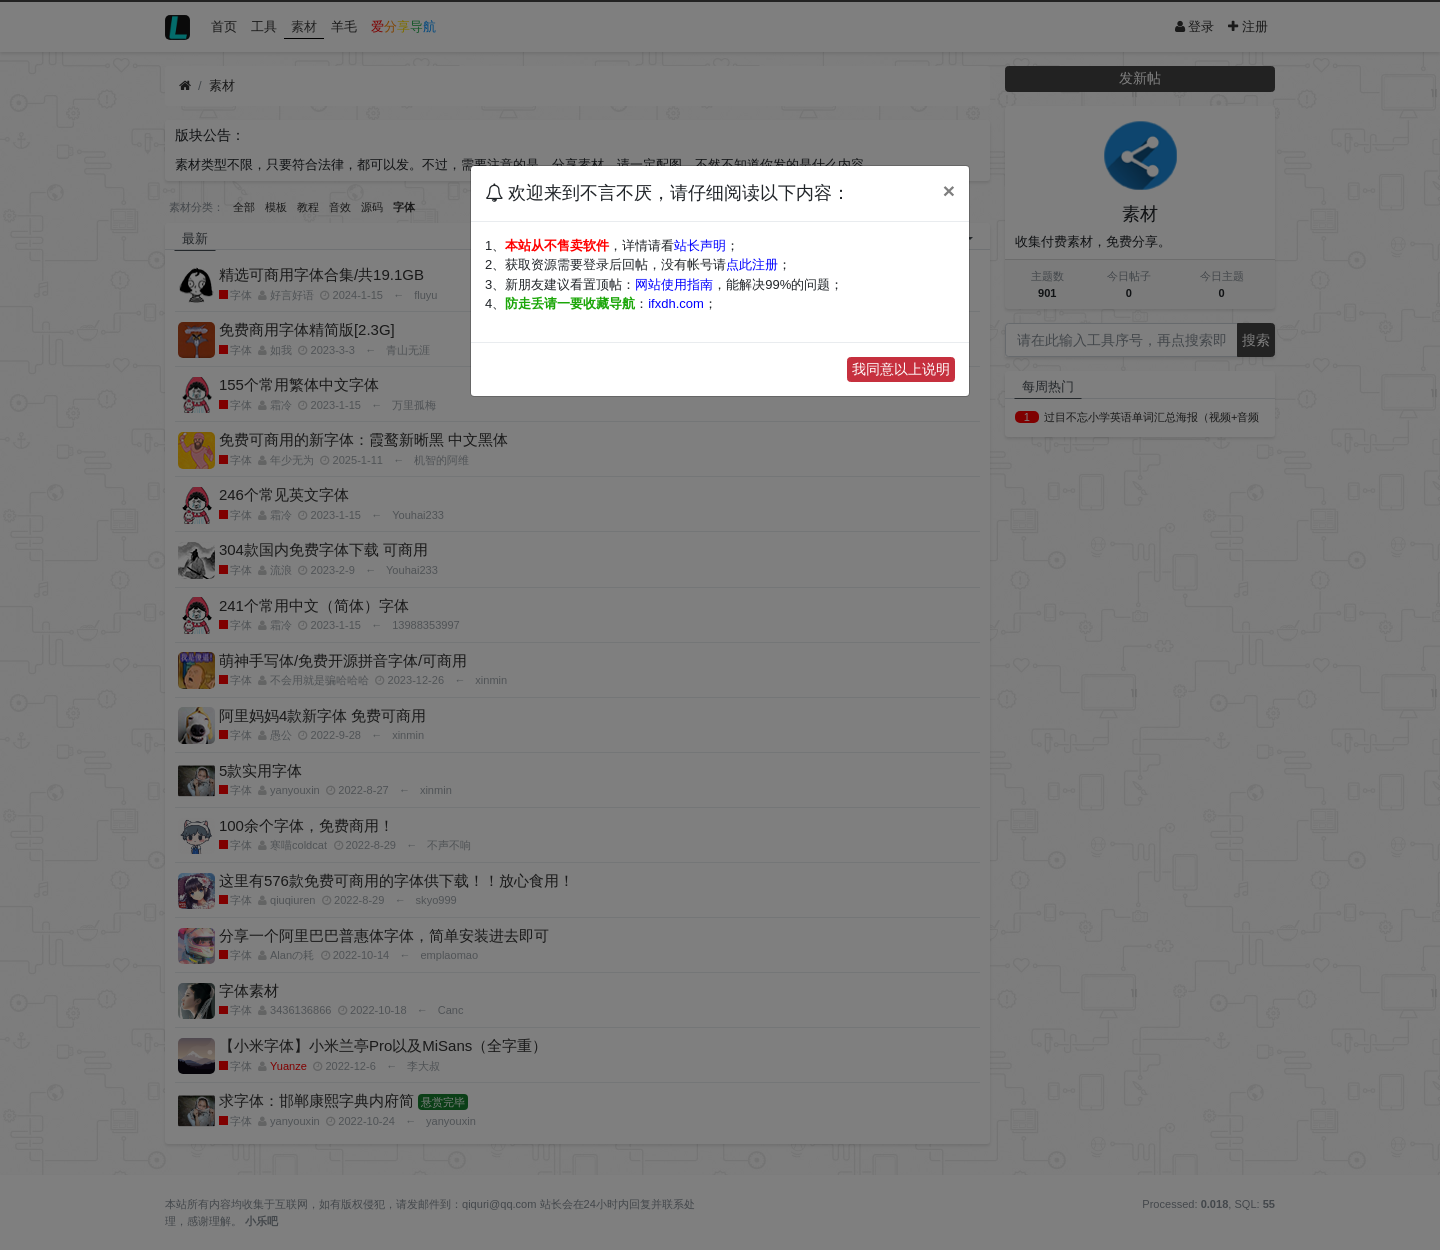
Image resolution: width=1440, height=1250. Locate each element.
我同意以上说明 (901, 369)
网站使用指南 (674, 284)
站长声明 (700, 245)
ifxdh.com (676, 303)
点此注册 (752, 264)
